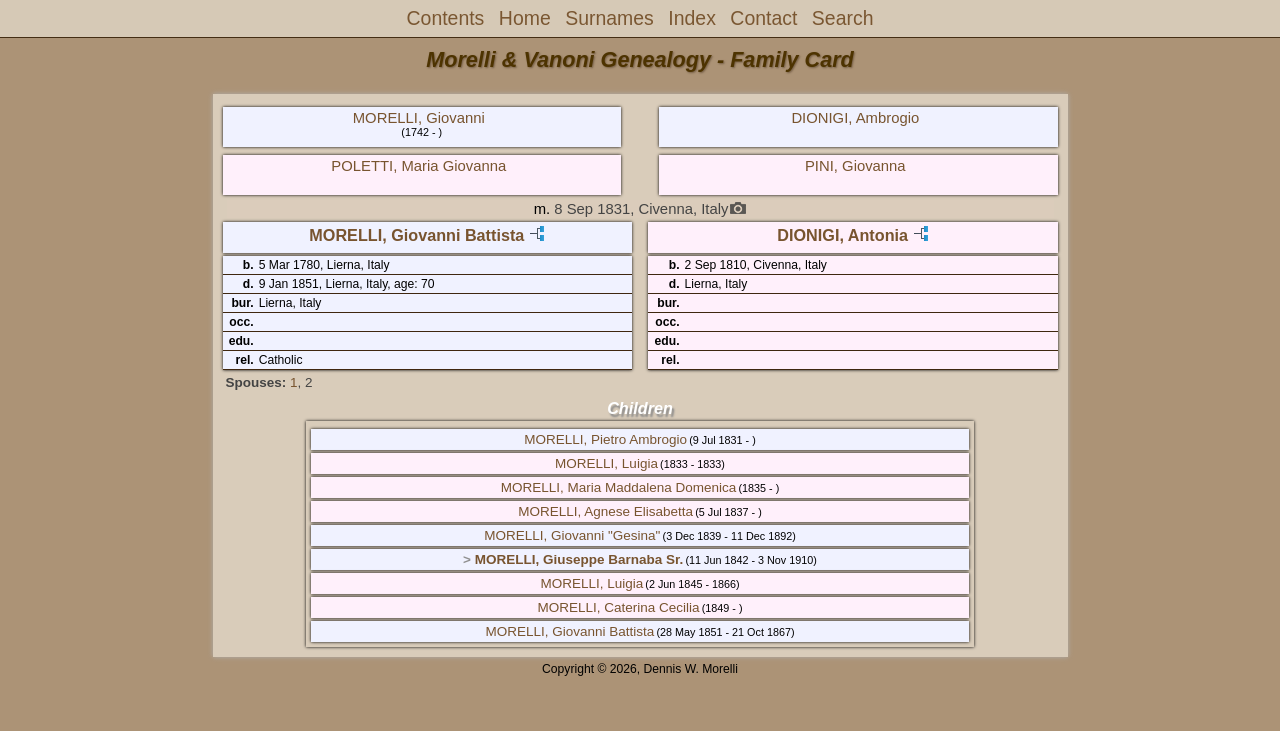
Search (843, 18)
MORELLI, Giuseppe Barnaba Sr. (579, 559)
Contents (446, 18)
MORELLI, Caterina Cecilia (618, 607)
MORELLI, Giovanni (419, 118)
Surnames (609, 18)
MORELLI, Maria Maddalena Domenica (619, 487)
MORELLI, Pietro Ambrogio (605, 439)
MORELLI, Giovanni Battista (416, 235)
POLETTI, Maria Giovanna (418, 166)
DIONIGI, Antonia (842, 235)
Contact (763, 18)
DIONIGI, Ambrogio (855, 118)
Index (692, 18)
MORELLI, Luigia (606, 463)
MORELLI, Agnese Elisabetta (605, 511)
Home (525, 18)
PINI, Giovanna (855, 166)
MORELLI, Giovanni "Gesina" (572, 535)
